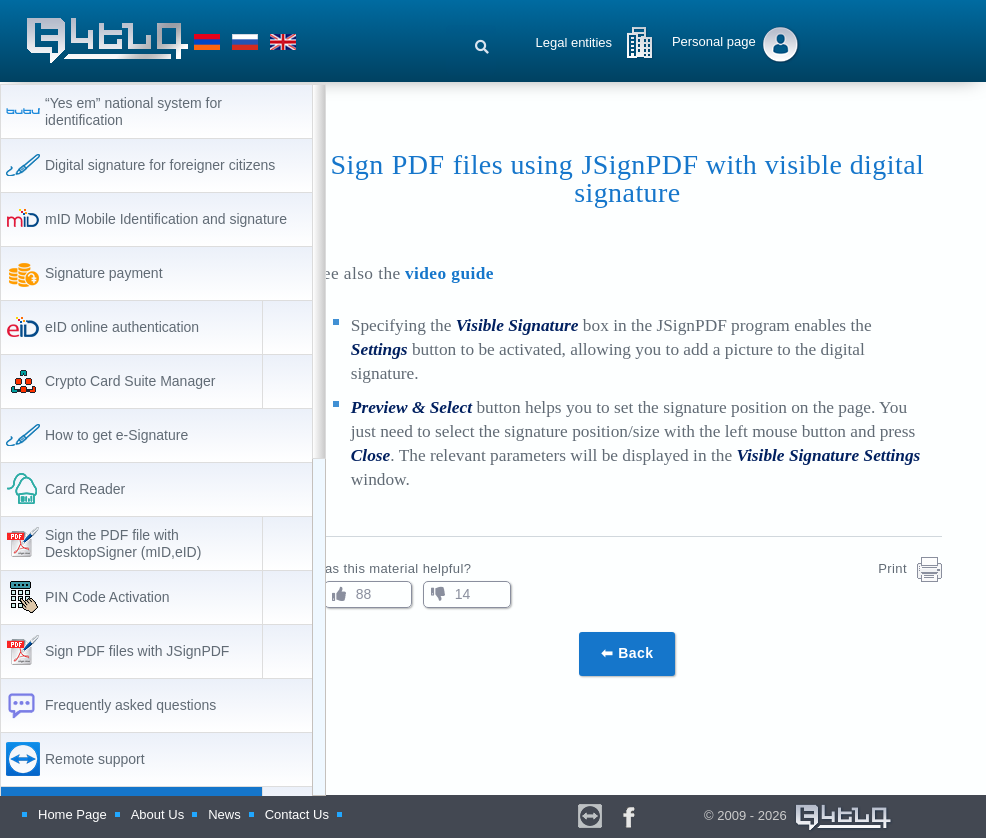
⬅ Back (656, 653)
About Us (157, 814)
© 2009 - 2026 (786, 818)
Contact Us (297, 814)
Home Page (72, 814)
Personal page (714, 41)
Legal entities (573, 42)
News (224, 814)
